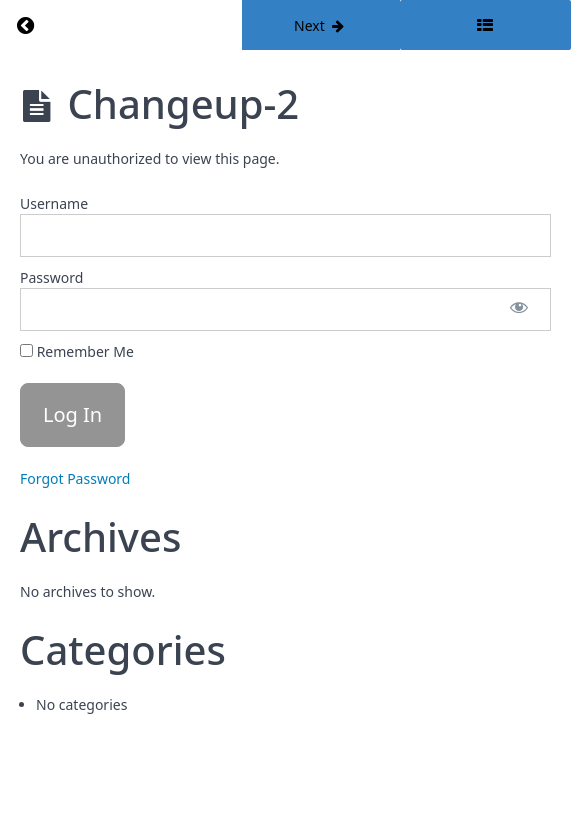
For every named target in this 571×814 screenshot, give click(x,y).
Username (54, 203)
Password (51, 277)
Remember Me (77, 351)
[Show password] (519, 309)
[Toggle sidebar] (485, 25)
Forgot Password (75, 478)
